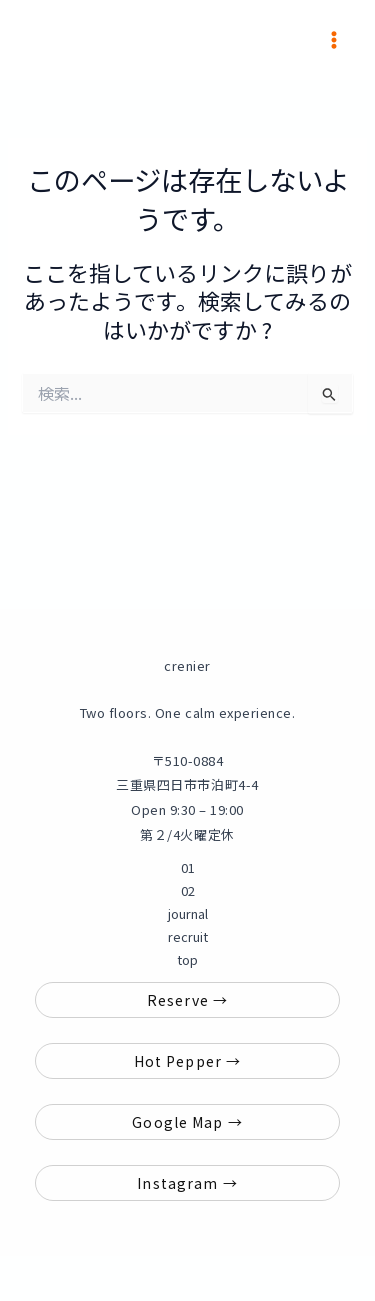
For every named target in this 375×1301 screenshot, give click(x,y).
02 (188, 890)
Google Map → (187, 1122)
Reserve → (187, 1000)
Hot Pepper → (187, 1061)
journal (188, 913)
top (187, 959)
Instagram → (187, 1183)
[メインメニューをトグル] (334, 40)
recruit (188, 936)
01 (188, 867)
